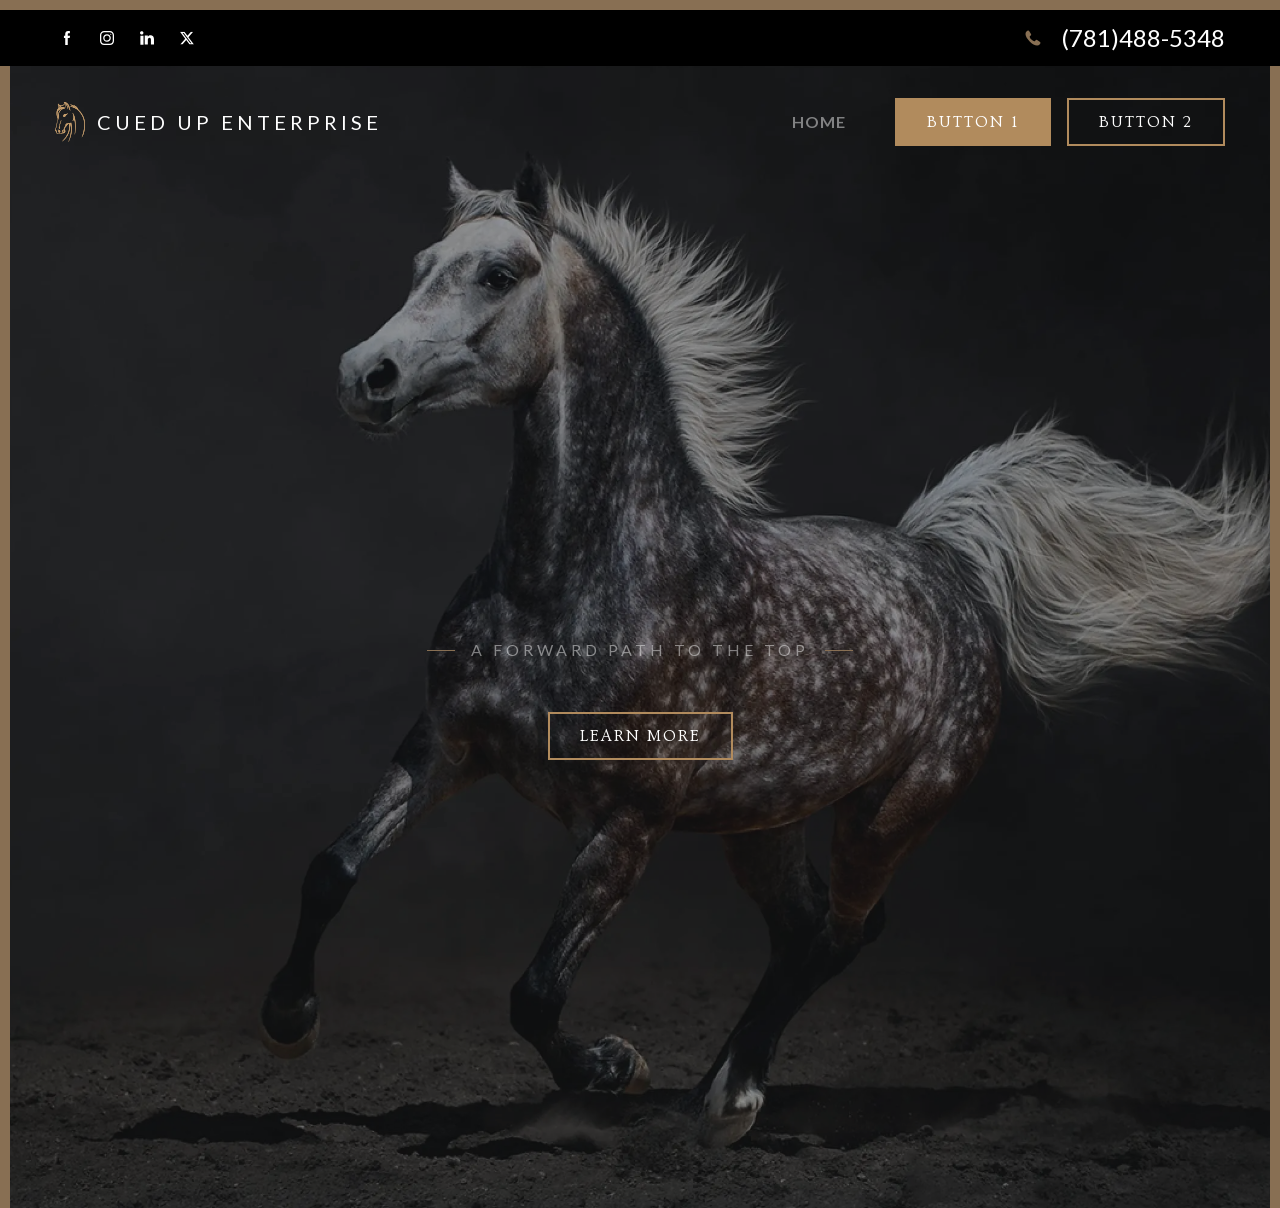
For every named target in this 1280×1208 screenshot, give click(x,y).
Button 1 (973, 122)
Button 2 (1146, 122)
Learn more (640, 736)
